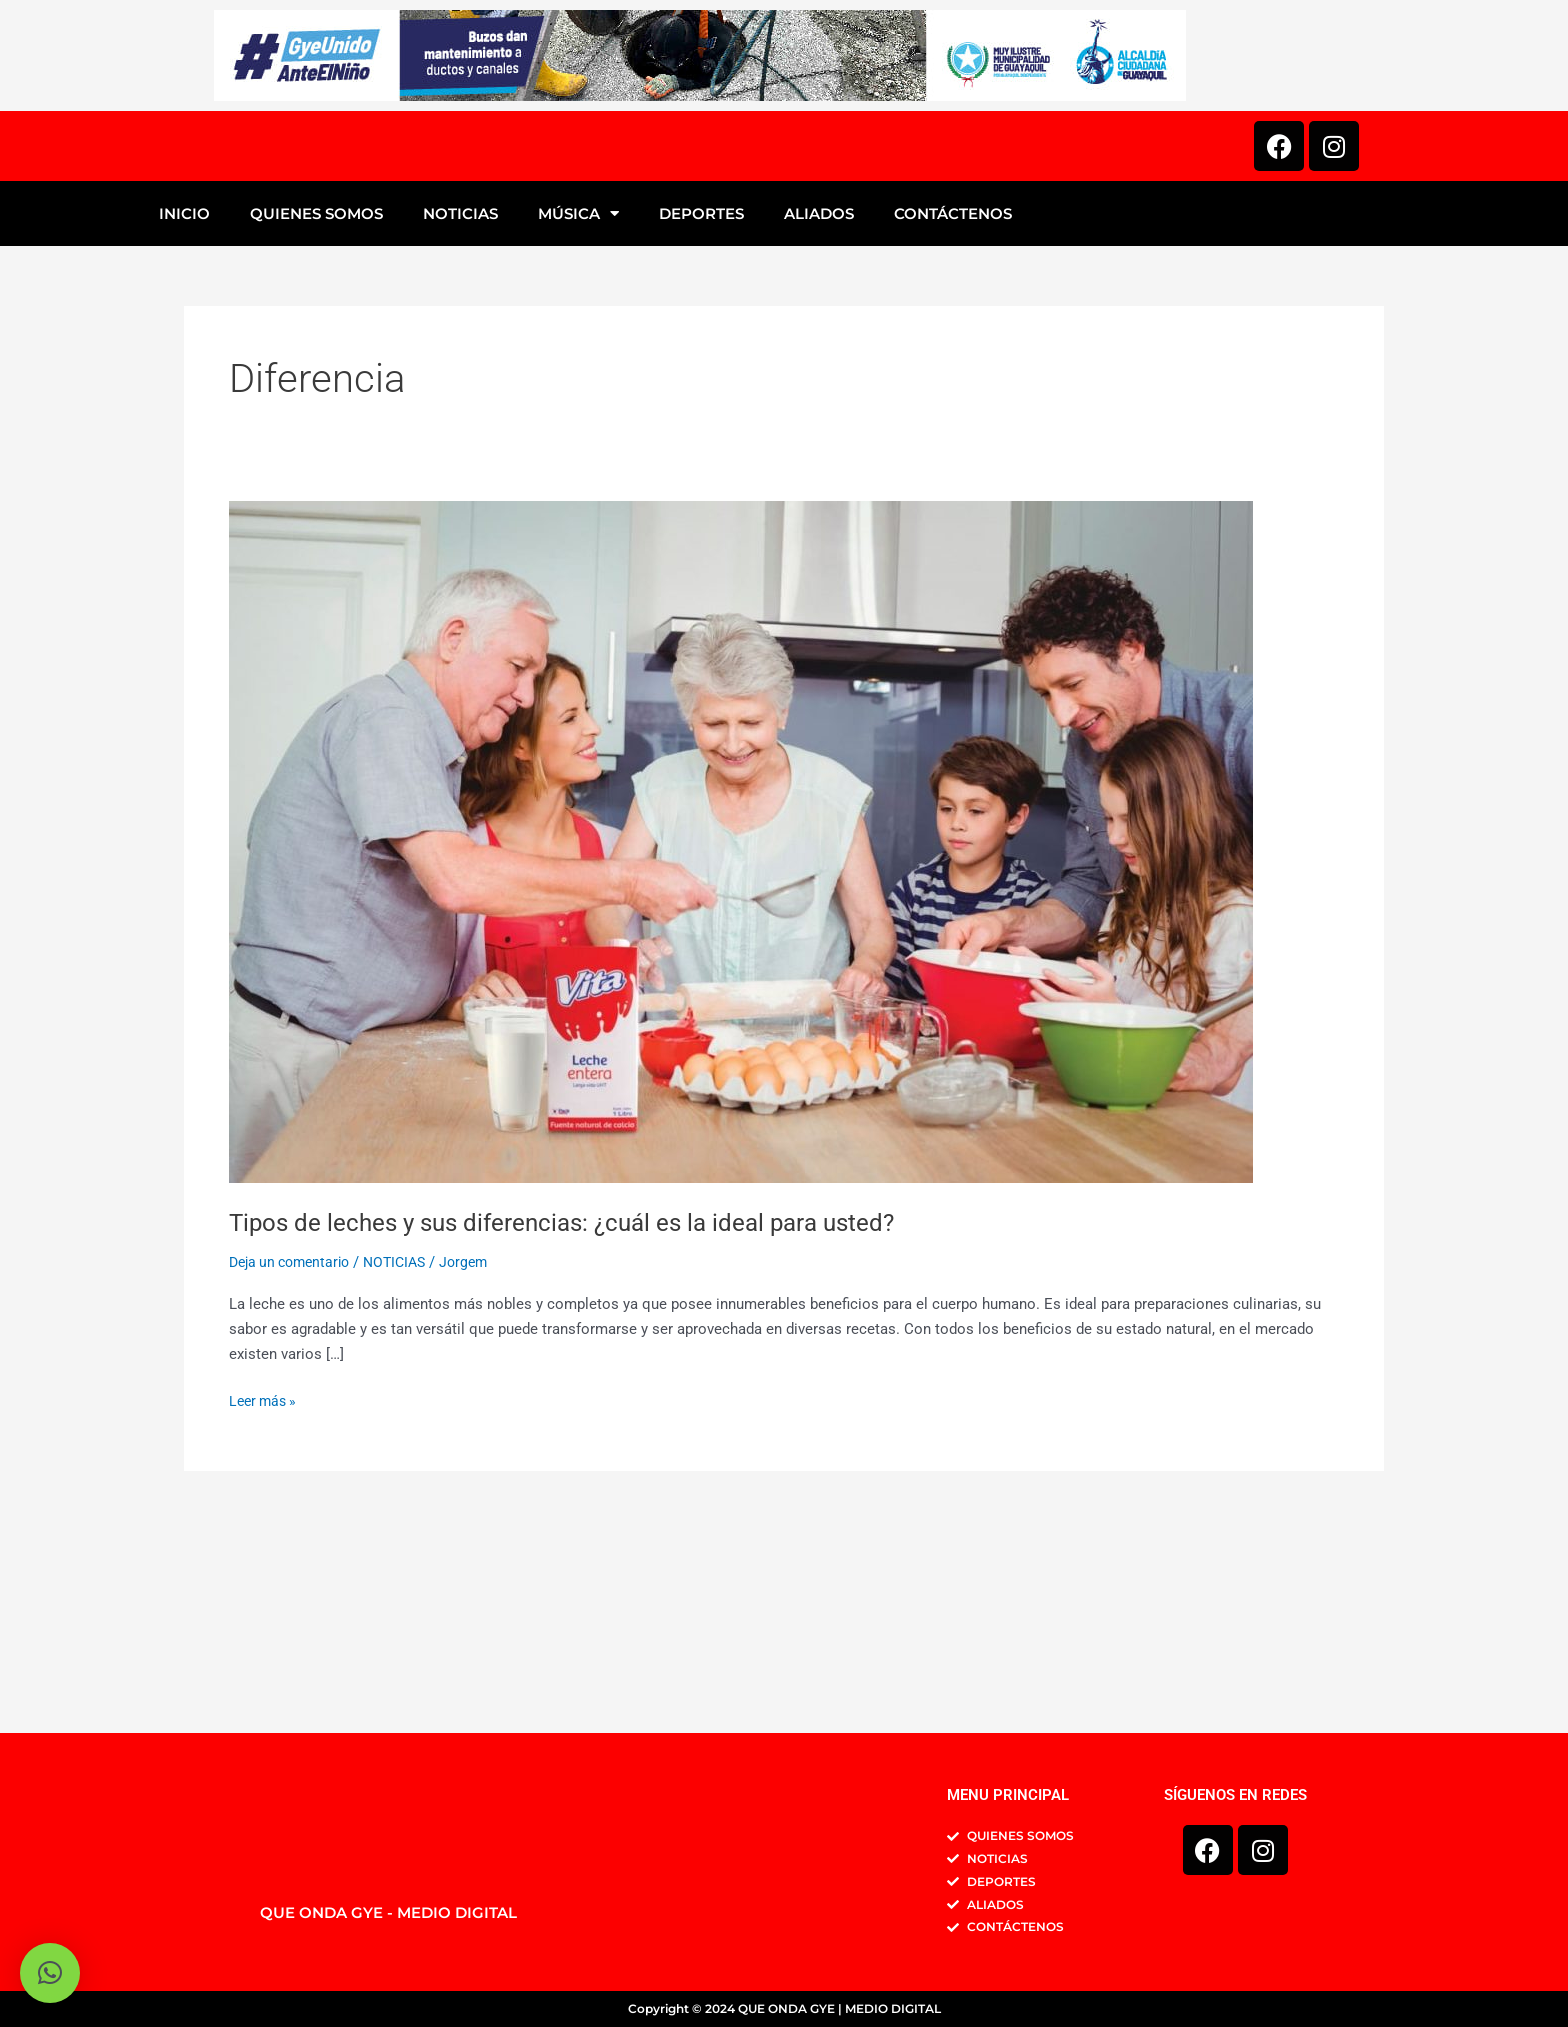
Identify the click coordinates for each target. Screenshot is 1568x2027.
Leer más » (265, 1601)
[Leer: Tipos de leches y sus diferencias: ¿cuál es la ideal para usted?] (741, 1044)
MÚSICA (578, 416)
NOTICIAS (460, 416)
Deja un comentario (294, 1465)
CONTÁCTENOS (953, 416)
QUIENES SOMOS (316, 416)
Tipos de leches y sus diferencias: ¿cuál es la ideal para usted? (584, 1424)
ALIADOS (819, 416)
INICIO (184, 416)
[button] (50, 1973)
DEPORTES (701, 416)
